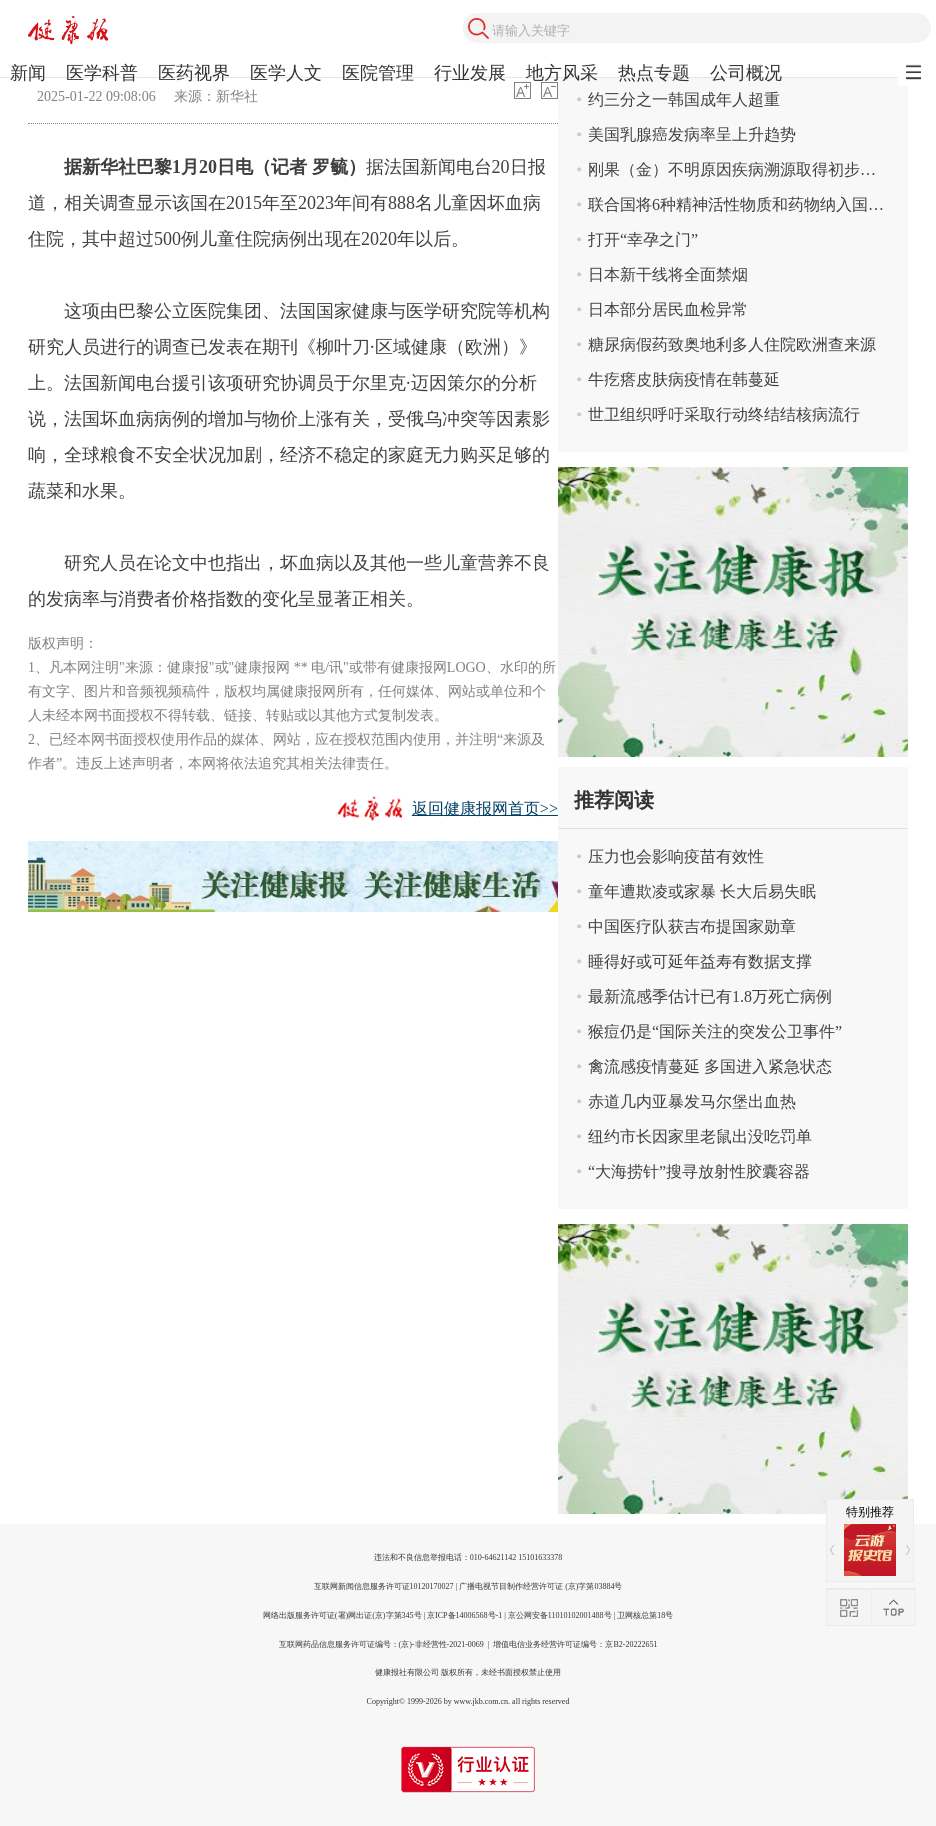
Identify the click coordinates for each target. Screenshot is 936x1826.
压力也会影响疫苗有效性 (676, 856)
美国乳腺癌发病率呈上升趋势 (692, 134)
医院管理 (378, 73)
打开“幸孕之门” (643, 239)
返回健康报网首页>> (485, 808)
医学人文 (286, 73)
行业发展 (470, 73)
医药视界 (194, 73)
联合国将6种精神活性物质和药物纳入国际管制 (748, 204)
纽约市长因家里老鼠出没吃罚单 (700, 1136)
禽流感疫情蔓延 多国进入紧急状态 (710, 1066)
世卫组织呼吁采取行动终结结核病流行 (724, 414)
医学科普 (102, 73)
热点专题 (654, 73)
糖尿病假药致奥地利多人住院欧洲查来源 (732, 344)
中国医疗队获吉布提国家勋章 (692, 926)
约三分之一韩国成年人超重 (684, 99)
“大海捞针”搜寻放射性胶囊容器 (699, 1171)
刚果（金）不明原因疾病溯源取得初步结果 (740, 169)
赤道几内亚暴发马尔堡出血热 (692, 1101)
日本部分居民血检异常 (668, 309)
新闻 (28, 73)
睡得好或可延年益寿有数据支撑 (700, 961)
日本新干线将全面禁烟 (668, 274)
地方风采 (562, 73)
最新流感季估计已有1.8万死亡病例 (710, 996)
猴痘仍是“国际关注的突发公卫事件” (715, 1031)
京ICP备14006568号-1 (464, 1615)
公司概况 (746, 73)
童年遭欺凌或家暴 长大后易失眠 (702, 891)
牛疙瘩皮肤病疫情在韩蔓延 (684, 379)
